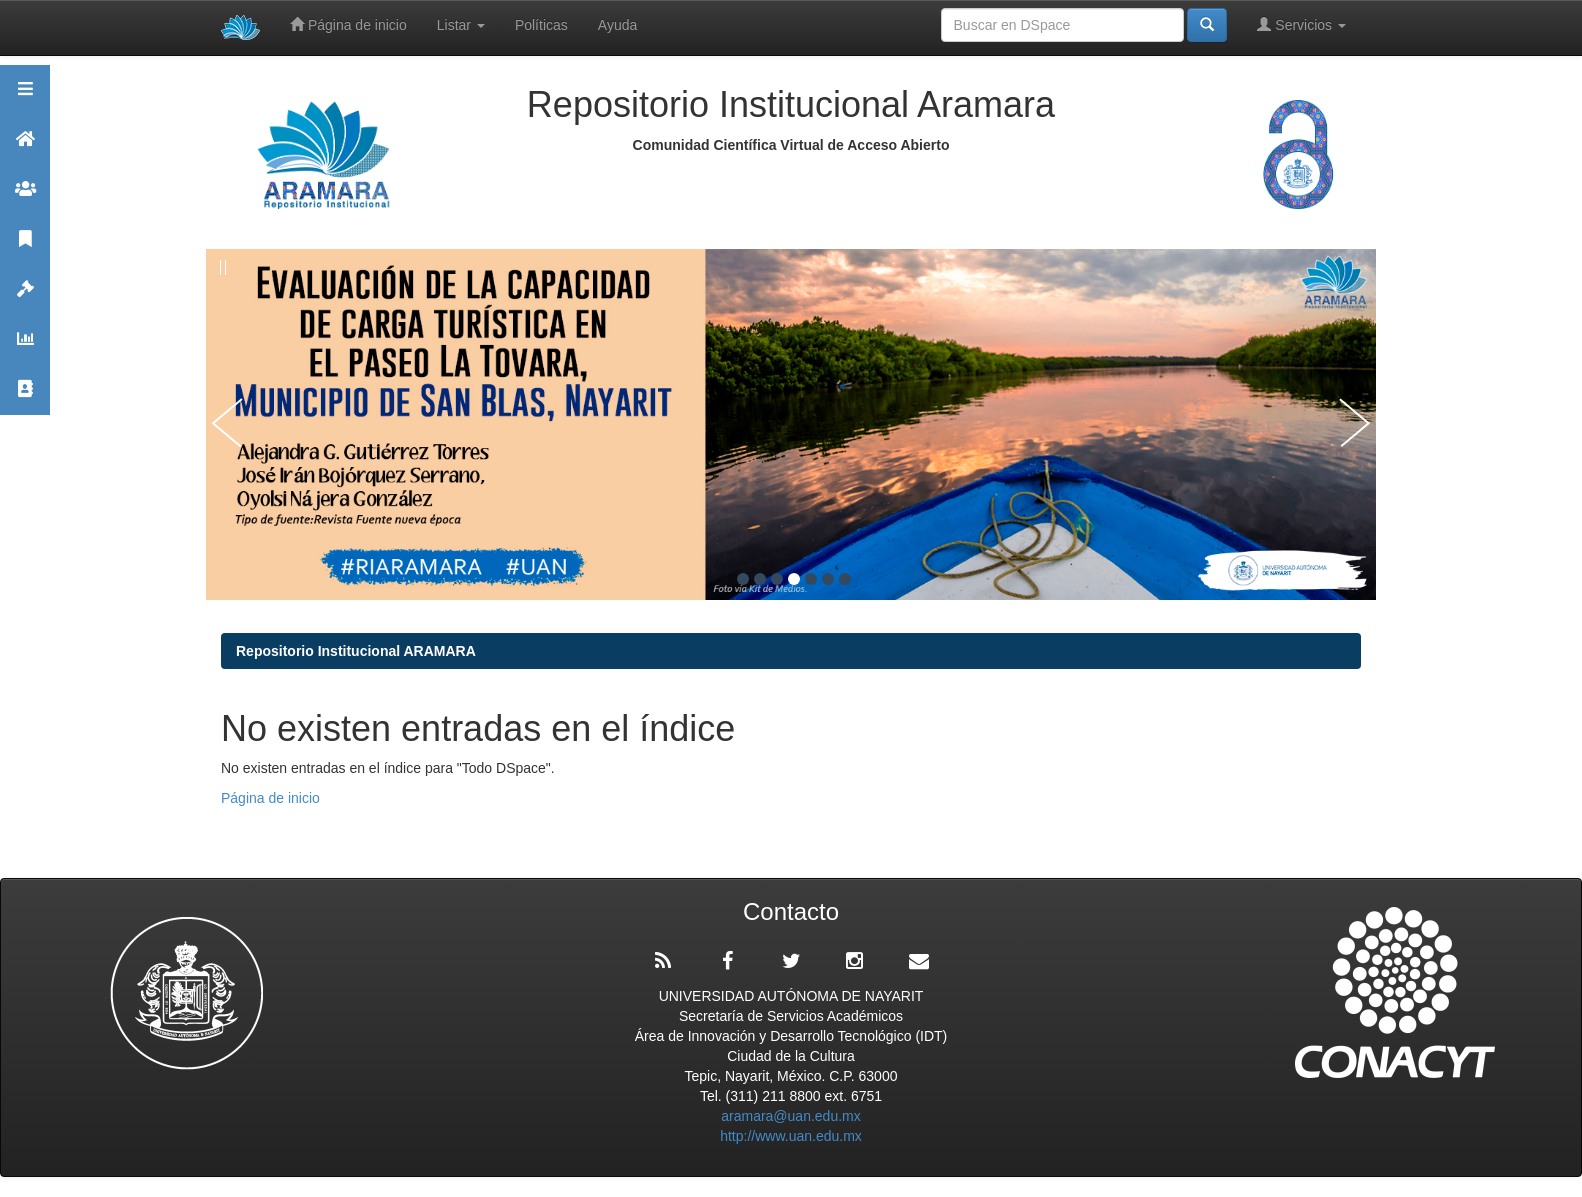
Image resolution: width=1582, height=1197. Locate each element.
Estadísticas (25, 347)
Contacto (25, 397)
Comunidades (25, 197)
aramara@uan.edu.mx (791, 1116)
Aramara (25, 147)
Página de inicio (348, 24)
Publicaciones (25, 247)
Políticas (541, 25)
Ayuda (617, 25)
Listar (461, 25)
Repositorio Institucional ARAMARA (356, 651)
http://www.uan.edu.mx (791, 1136)
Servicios (1301, 24)
